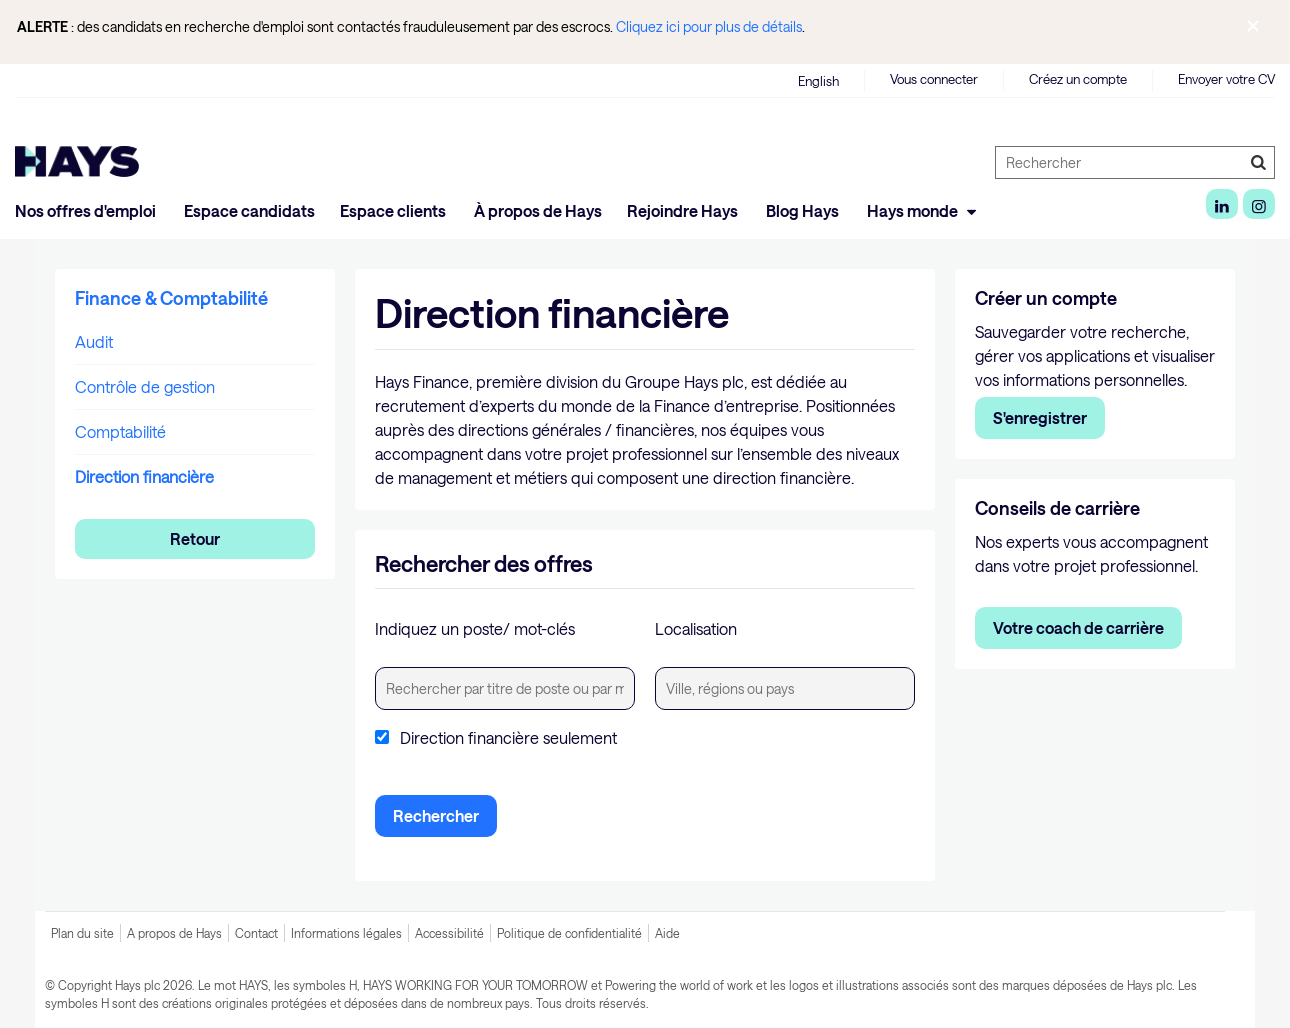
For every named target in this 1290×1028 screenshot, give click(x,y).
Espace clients (394, 210)
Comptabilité (120, 431)
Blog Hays (804, 210)
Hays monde (924, 210)
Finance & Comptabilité (171, 298)
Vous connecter (934, 79)
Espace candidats (249, 210)
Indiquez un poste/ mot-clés (475, 628)
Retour (195, 538)
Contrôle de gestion (145, 386)
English (818, 81)
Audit (94, 341)
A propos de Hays (174, 933)
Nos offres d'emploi (87, 210)
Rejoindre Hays (684, 210)
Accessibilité (449, 933)
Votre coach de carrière (1078, 627)
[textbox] (505, 688)
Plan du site (82, 933)
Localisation (696, 628)
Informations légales (346, 933)
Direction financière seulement (508, 738)
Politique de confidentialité (569, 933)
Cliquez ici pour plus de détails (709, 26)
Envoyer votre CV (1226, 79)
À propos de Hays (538, 210)
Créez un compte (1078, 79)
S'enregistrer (1040, 417)
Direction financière (144, 476)
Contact (256, 933)
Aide (667, 933)
